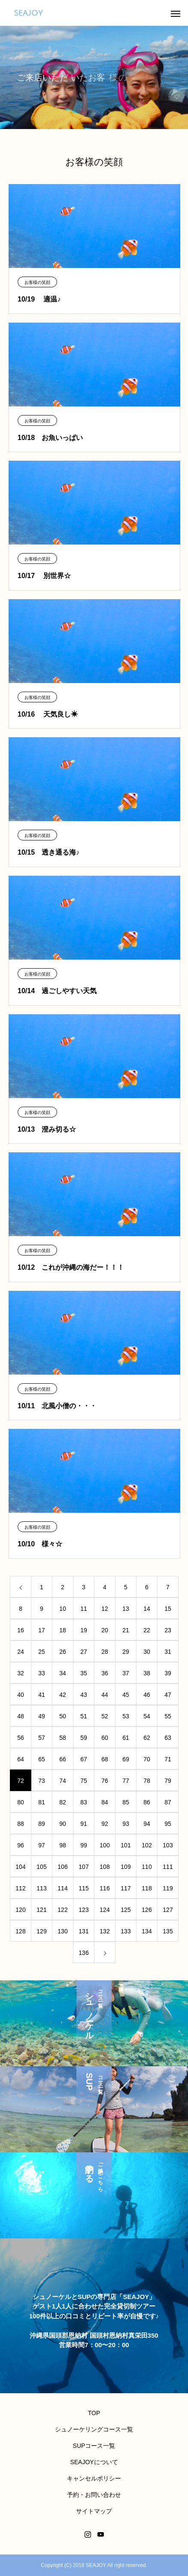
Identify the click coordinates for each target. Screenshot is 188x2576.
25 (41, 1651)
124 (104, 1909)
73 (41, 1780)
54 (146, 1716)
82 (62, 1802)
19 (83, 1630)
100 (104, 1845)
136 (83, 1952)
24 (20, 1651)
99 (83, 1845)
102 (147, 1845)
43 (83, 1694)
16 (20, 1630)
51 (83, 1716)
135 (168, 1931)
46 (146, 1694)
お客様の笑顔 (37, 282)
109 (125, 1866)
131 (83, 1931)
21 (125, 1630)
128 (20, 1931)
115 (83, 1888)
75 (83, 1780)
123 (83, 1909)
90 (62, 1823)
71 (167, 1759)
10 (62, 1608)
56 (20, 1737)
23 (167, 1630)
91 (83, 1823)
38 (146, 1673)
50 (62, 1716)
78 (146, 1780)
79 (167, 1780)
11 (83, 1608)
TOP (94, 2413)
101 (125, 1845)
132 (104, 1931)
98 (62, 1845)
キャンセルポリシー (94, 2478)
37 (125, 1673)
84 (104, 1802)
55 (167, 1716)
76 (104, 1780)
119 (168, 1888)
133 (125, 1931)
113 (41, 1888)
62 (146, 1737)
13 (125, 1608)
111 (168, 1866)
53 (125, 1716)
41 (41, 1694)
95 (167, 1823)
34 (62, 1673)
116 (104, 1888)
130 (62, 1931)
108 (104, 1866)
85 (125, 1802)
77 (125, 1780)
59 (83, 1737)
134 (147, 1931)
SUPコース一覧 (94, 2445)
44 (104, 1694)
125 (125, 1909)
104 (20, 1866)
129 (41, 1931)
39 (167, 1673)
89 (41, 1823)
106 (62, 1866)
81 (41, 1802)
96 (20, 1845)
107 (83, 1866)
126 (147, 1909)
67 (83, 1759)
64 (20, 1759)
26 (62, 1651)
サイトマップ (94, 2511)
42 (62, 1694)
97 (41, 1845)
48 (20, 1716)
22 (146, 1630)
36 (104, 1673)
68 (104, 1759)
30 (146, 1651)
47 (167, 1694)
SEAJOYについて (94, 2462)
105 (41, 1866)
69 (125, 1759)
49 (41, 1716)
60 (104, 1737)
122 (62, 1909)
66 (62, 1759)
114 (62, 1888)
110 (147, 1866)
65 (41, 1759)
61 (125, 1737)
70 (146, 1759)
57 (41, 1737)
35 (83, 1673)
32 (20, 1673)
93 (125, 1823)
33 (41, 1673)
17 (41, 1630)
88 (20, 1823)
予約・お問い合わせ (94, 2494)
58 (62, 1737)
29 (125, 1651)
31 (167, 1651)
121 (41, 1909)
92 (104, 1823)
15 (167, 1608)
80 (20, 1802)
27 (83, 1651)
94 (146, 1823)
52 (104, 1716)
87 (167, 1802)
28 (104, 1651)
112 (20, 1888)
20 (104, 1630)
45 (125, 1694)
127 (168, 1909)
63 (167, 1737)
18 (62, 1630)
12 (104, 1608)
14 (146, 1608)
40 (20, 1694)
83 (83, 1802)
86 (146, 1802)
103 (168, 1845)
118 (147, 1888)
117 (125, 1888)
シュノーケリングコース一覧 (94, 2429)
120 (20, 1909)
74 (62, 1780)
